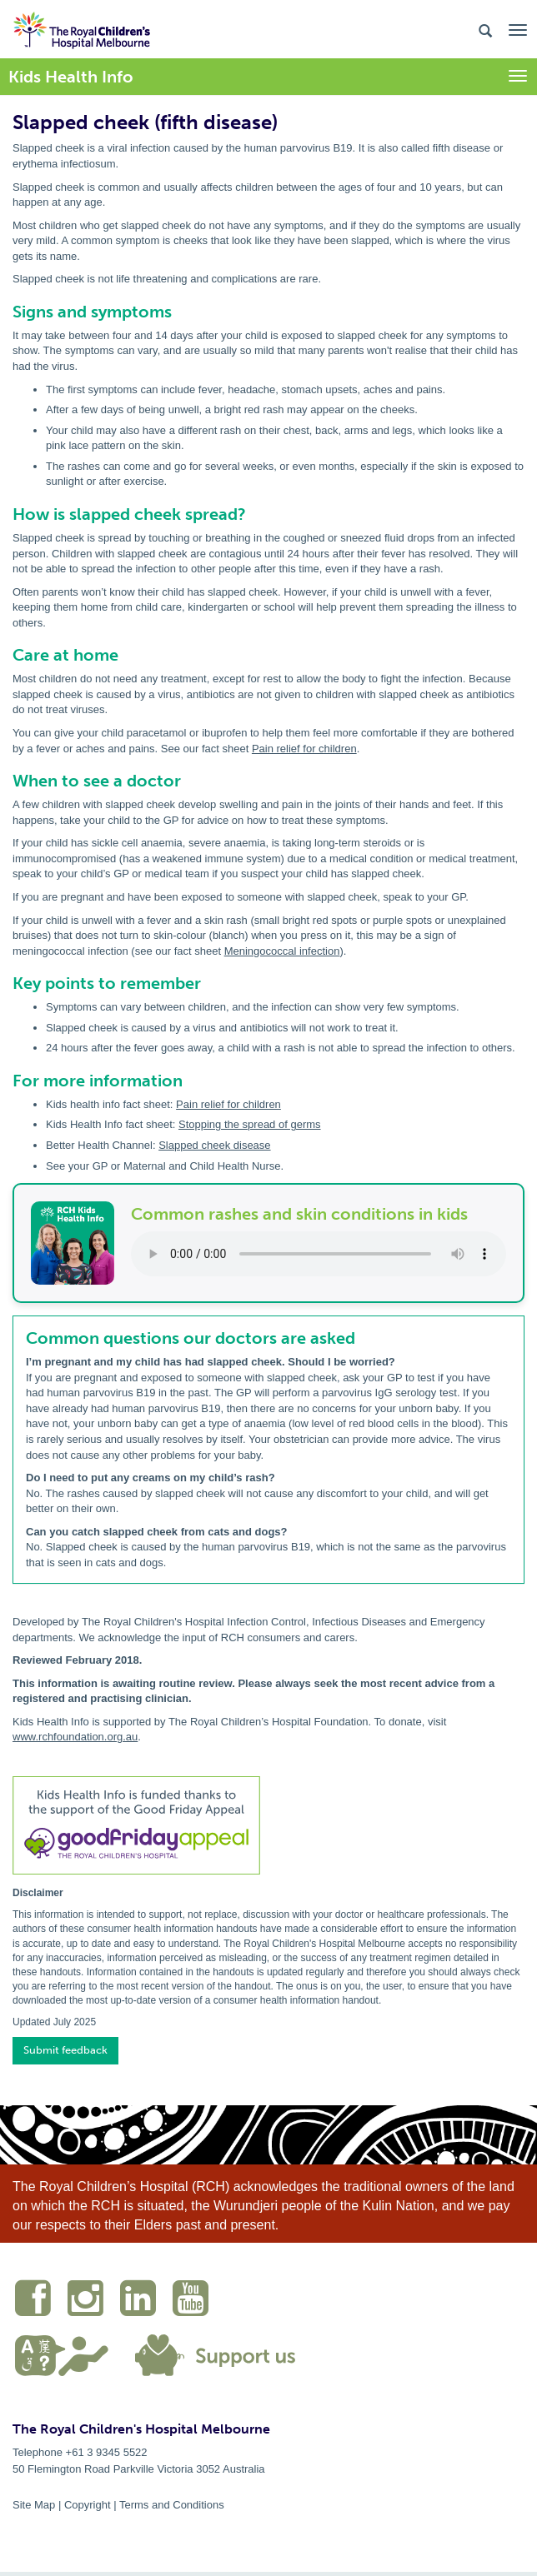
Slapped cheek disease (214, 1145)
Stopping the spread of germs (249, 1124)
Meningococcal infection (282, 951)
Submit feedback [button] (65, 2050)
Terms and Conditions (171, 2505)
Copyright (87, 2505)
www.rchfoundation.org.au (75, 1736)
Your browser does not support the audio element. (318, 1253)
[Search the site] (485, 29)
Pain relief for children (304, 748)
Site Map (34, 2505)
